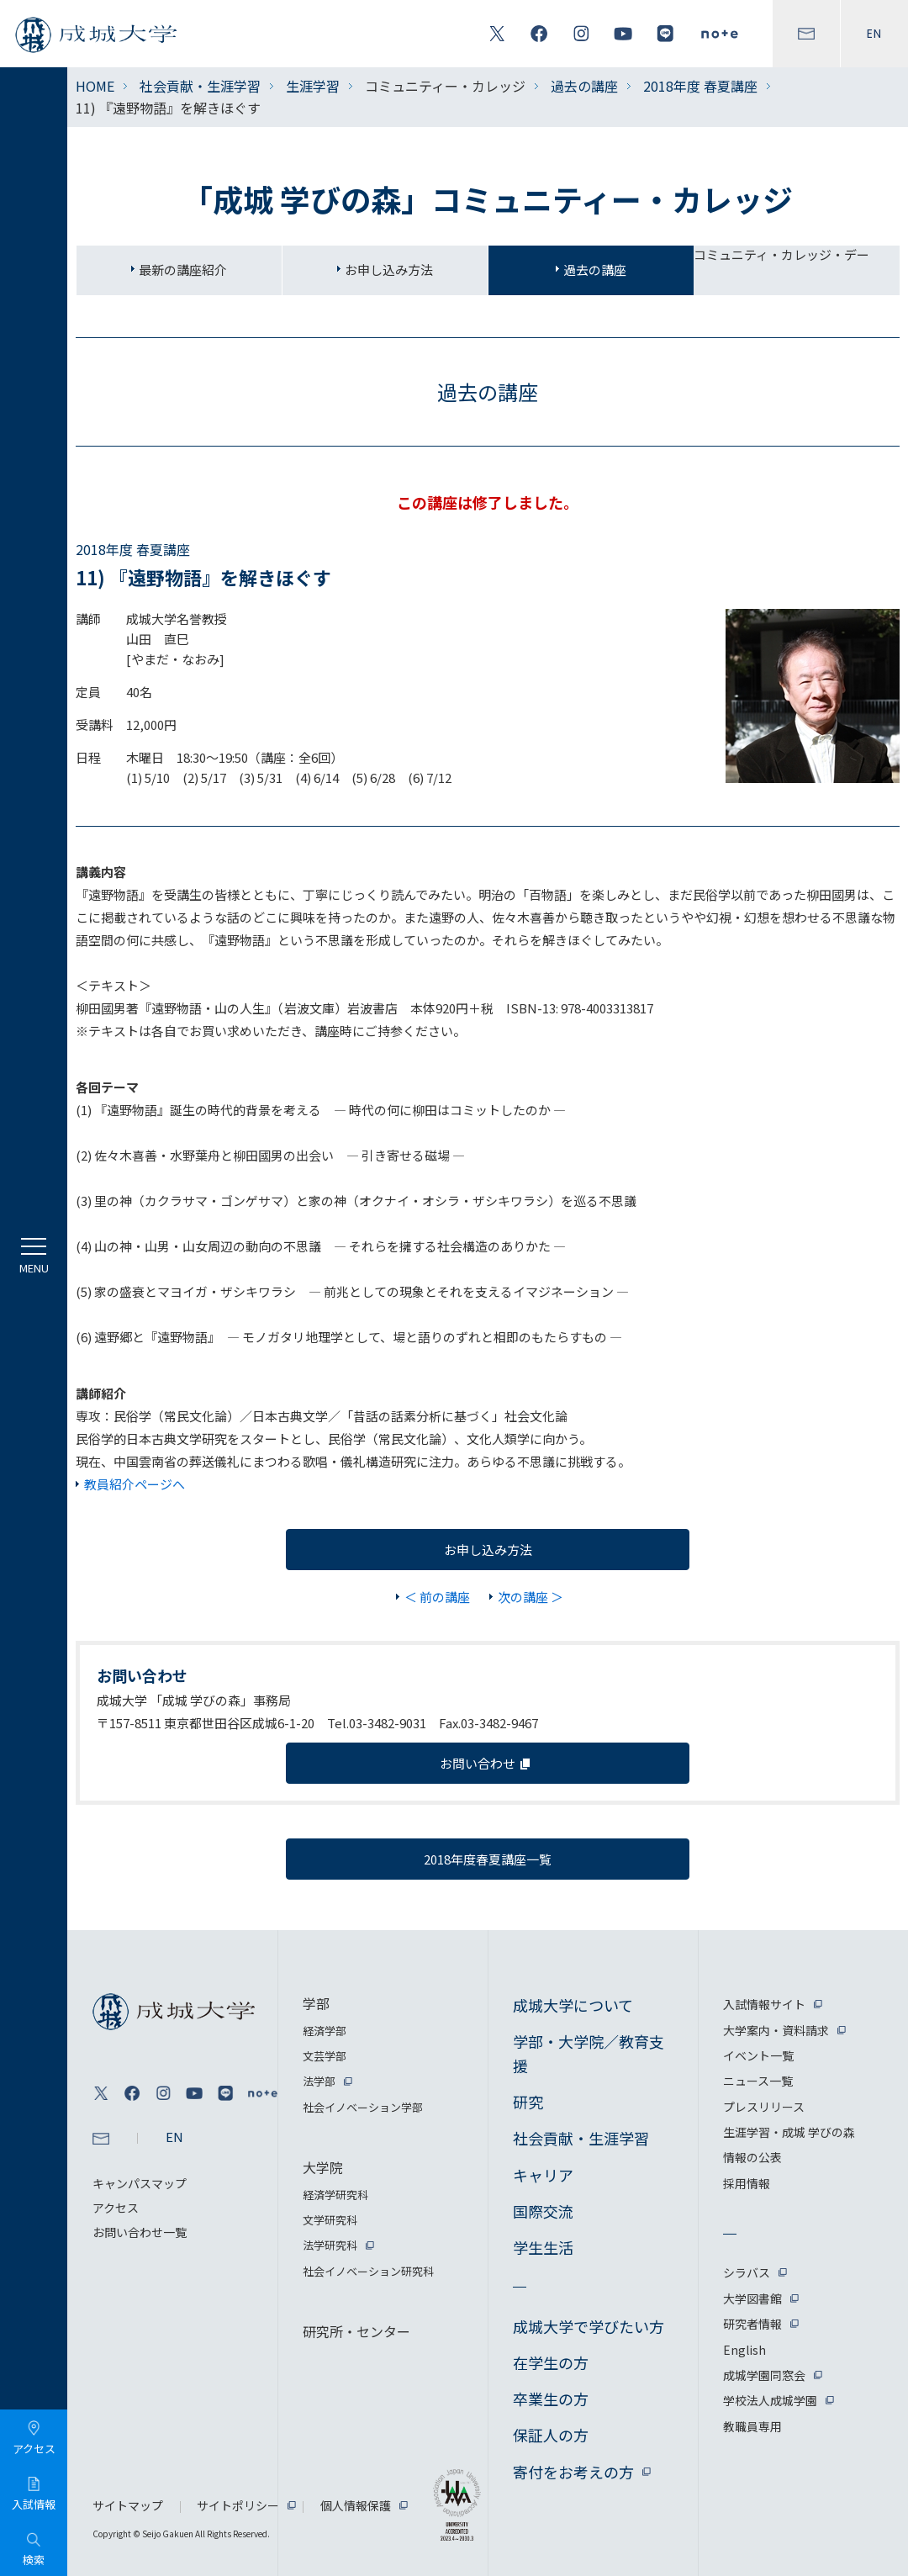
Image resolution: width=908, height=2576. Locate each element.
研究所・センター (356, 2331)
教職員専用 (752, 2426)
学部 (316, 2003)
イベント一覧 (758, 2055)
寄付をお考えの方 (573, 2472)
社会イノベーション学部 (363, 2107)
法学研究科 (330, 2245)
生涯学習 (313, 86)
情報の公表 (752, 2157)
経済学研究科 (335, 2195)
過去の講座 (584, 86)
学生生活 (543, 2247)
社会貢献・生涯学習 (200, 86)
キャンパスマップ (139, 2183)
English (744, 2349)
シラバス (746, 2272)
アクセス (115, 2207)
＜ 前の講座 (437, 1596)
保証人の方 (551, 2435)
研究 (528, 2102)
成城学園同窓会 (764, 2375)
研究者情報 (752, 2323)
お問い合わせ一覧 (139, 2232)
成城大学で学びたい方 (588, 2326)
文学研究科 (330, 2220)
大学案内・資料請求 (776, 2030)
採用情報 (746, 2183)
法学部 (319, 2081)
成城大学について (573, 2005)
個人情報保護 (355, 2505)
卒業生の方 (551, 2398)
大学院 (323, 2167)
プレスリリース (764, 2106)
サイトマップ (127, 2505)
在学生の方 (551, 2362)
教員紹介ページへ (134, 1484)
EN (874, 33)
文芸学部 (324, 2056)
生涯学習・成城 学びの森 (789, 2132)
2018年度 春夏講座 (700, 86)
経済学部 (324, 2031)
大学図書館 (752, 2298)
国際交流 (543, 2211)
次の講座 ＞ (530, 1596)
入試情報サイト (764, 2004)
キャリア (543, 2175)
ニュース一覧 (758, 2080)
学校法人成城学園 (770, 2400)
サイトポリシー (238, 2505)
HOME (95, 86)
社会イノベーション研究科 (368, 2271)
